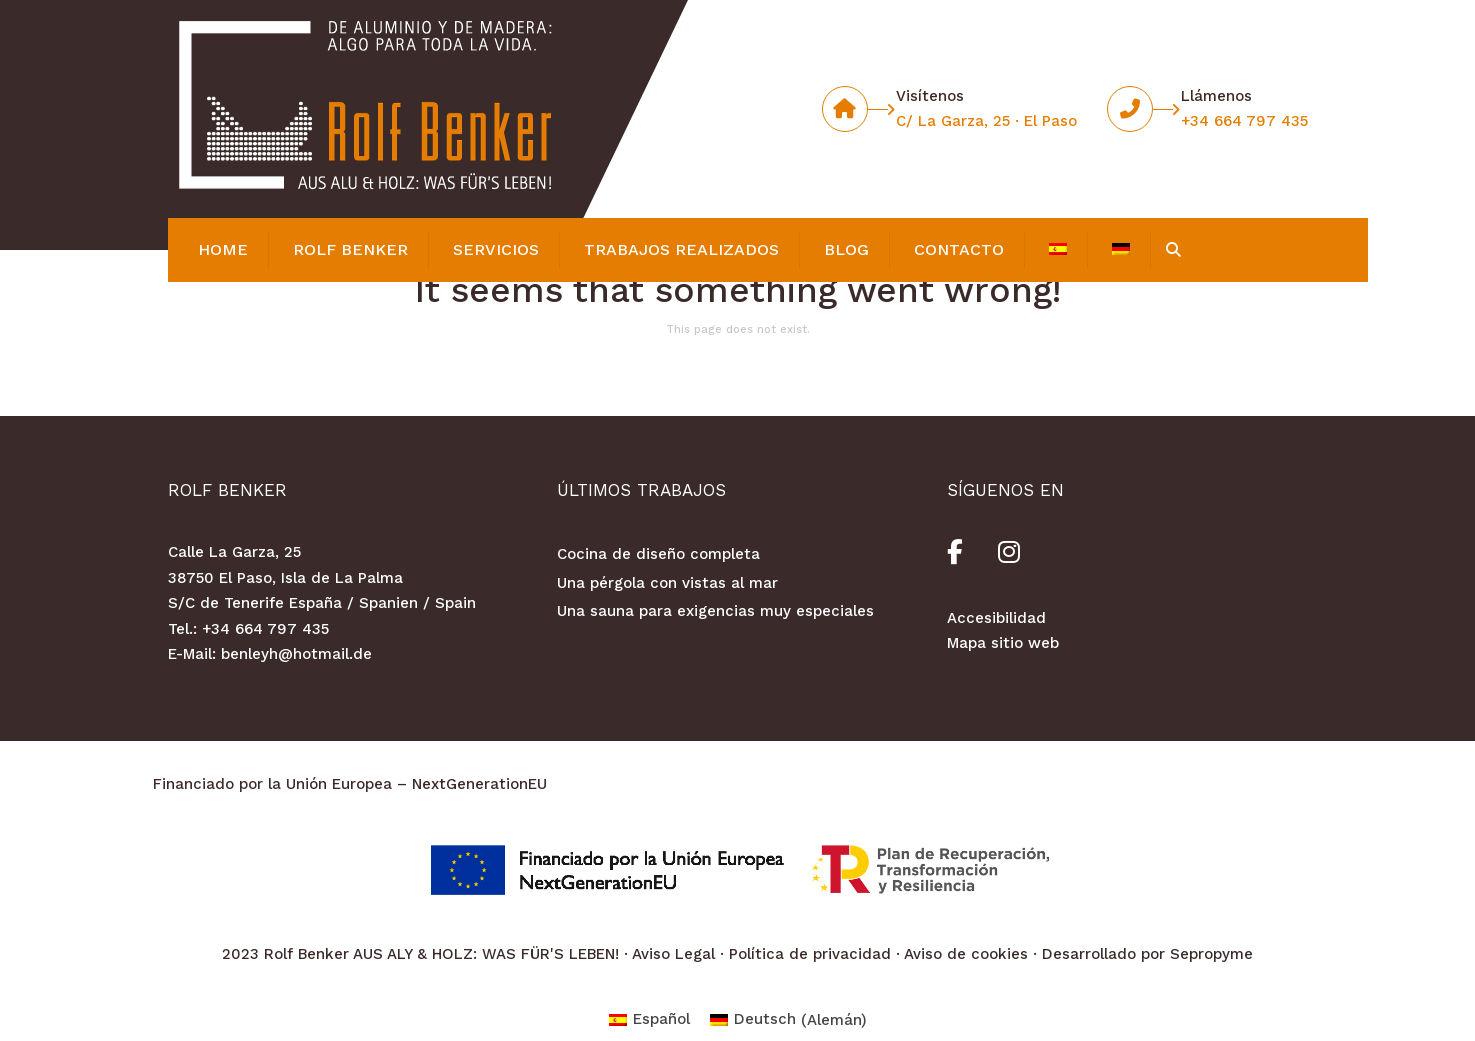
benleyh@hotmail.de (296, 654)
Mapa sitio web (1003, 643)
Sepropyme (1211, 954)
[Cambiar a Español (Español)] (649, 1020)
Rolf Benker (350, 249)
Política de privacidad (810, 954)
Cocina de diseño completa (658, 554)
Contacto (959, 249)
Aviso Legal (673, 954)
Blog (846, 249)
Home (223, 249)
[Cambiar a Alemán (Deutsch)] (788, 1020)
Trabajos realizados (681, 249)
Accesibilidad (996, 618)
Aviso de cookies (966, 954)
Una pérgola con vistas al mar (667, 583)
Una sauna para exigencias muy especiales (715, 611)
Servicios (496, 249)
